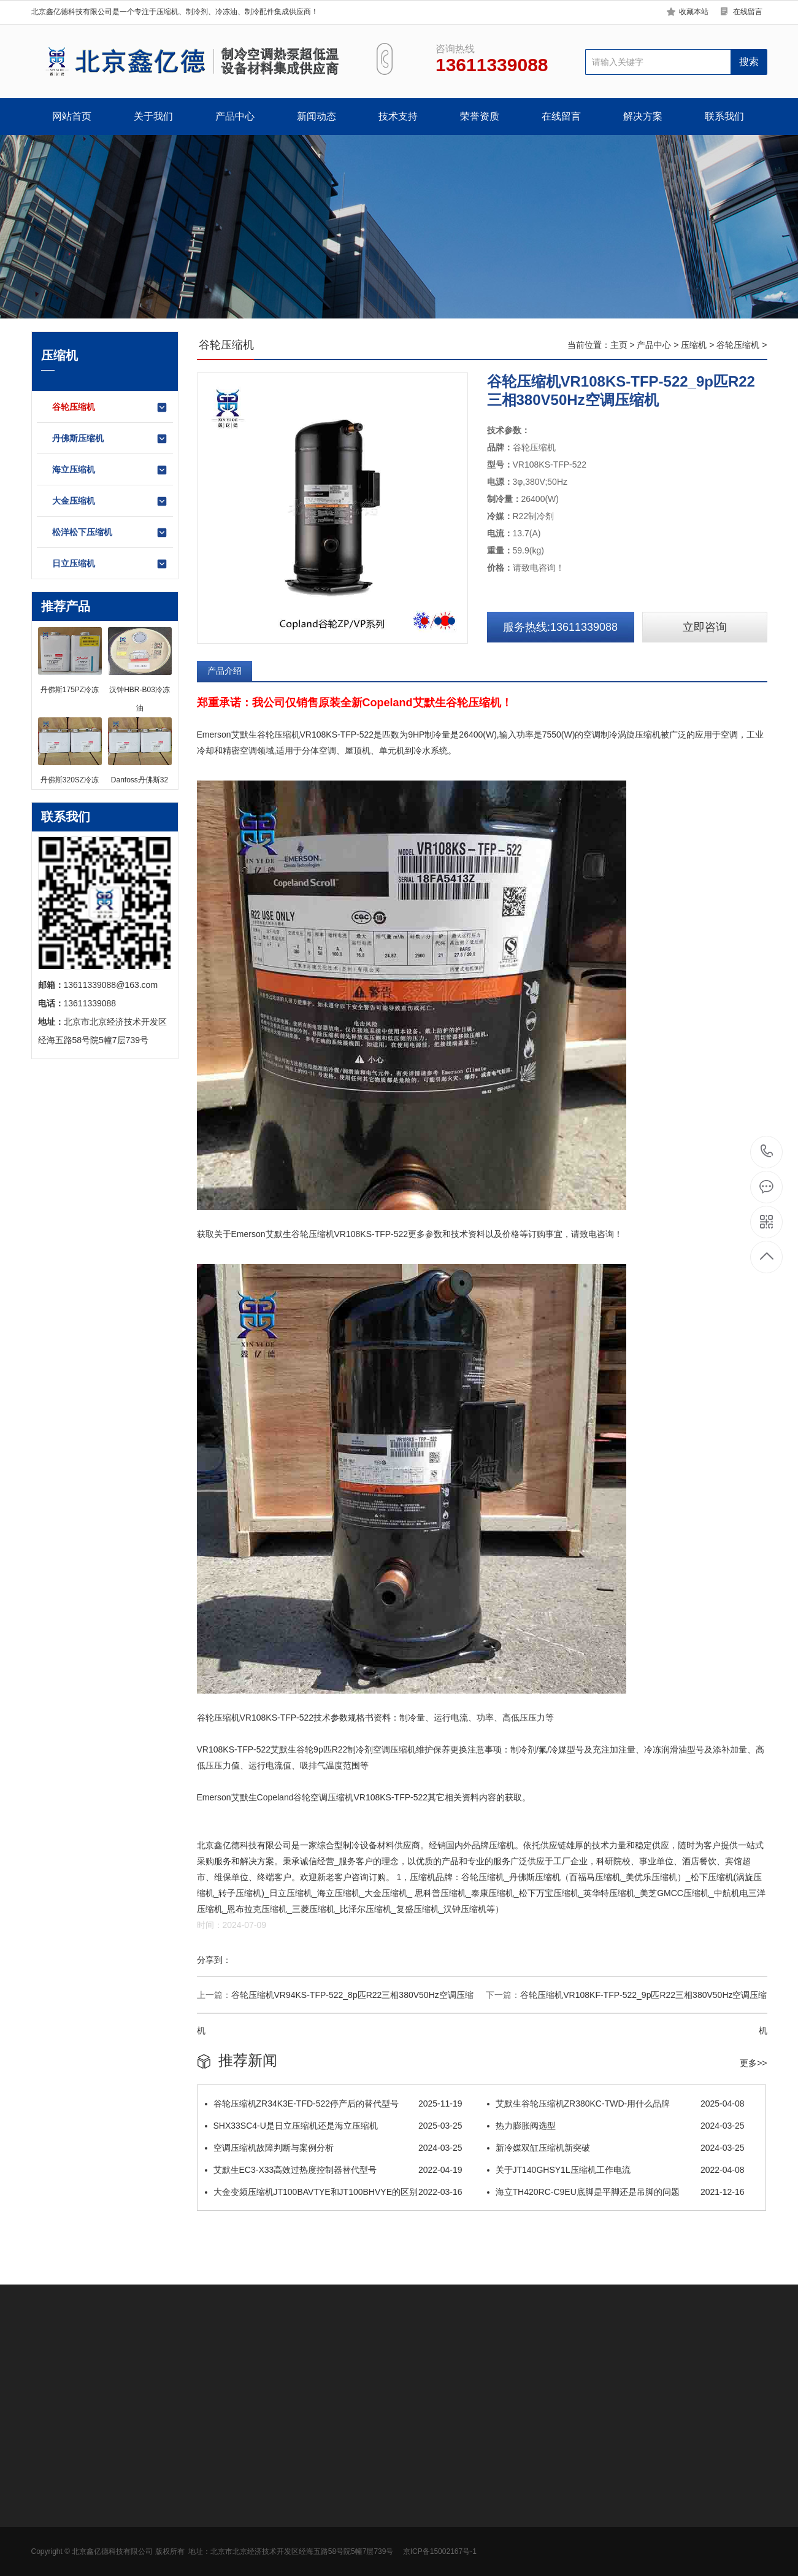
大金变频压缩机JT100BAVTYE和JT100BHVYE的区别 (333, 2192)
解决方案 (642, 116)
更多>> (753, 2063)
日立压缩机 (110, 564)
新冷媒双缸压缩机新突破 (616, 2148)
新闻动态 (316, 116)
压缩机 (694, 345)
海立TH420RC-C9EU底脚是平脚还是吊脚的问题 (616, 2192)
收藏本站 (693, 11)
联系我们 (724, 116)
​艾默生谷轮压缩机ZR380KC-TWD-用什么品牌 (616, 2103)
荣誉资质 (479, 116)
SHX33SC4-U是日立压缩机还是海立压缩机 (333, 2126)
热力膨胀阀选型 (616, 2126)
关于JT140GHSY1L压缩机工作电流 (616, 2170)
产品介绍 (224, 671)
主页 (618, 345)
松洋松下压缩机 (110, 532)
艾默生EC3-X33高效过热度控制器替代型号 (333, 2170)
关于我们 (153, 116)
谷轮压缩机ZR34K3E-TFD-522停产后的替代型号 (333, 2103)
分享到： (214, 1960)
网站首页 (71, 116)
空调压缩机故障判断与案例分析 (333, 2148)
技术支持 (398, 116)
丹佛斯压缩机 (110, 439)
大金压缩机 (110, 501)
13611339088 (767, 1151)
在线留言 (747, 11)
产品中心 (235, 116)
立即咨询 (705, 627)
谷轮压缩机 (110, 407)
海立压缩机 (110, 470)
